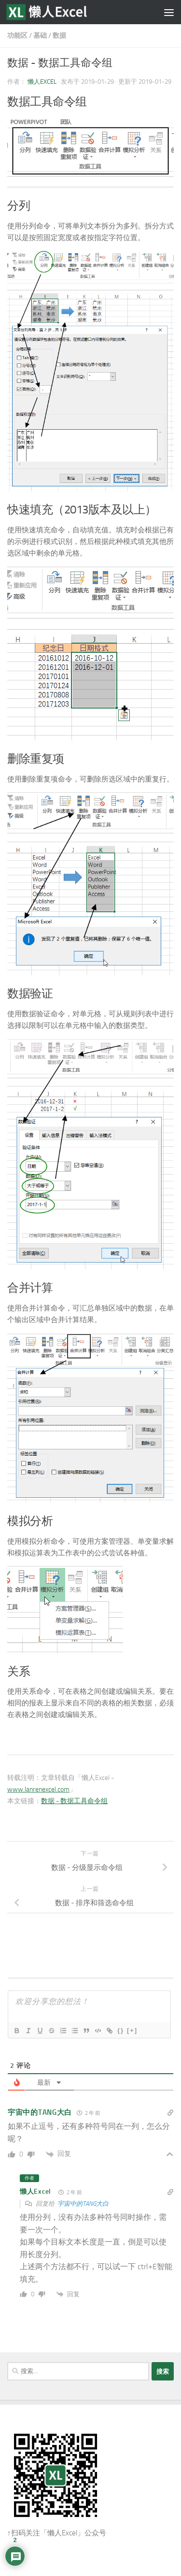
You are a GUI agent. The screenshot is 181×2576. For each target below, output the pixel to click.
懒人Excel (42, 81)
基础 (40, 35)
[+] (132, 2030)
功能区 (17, 35)
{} (120, 2030)
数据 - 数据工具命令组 (74, 1801)
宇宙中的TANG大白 (83, 2203)
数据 (59, 35)
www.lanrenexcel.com (38, 1789)
